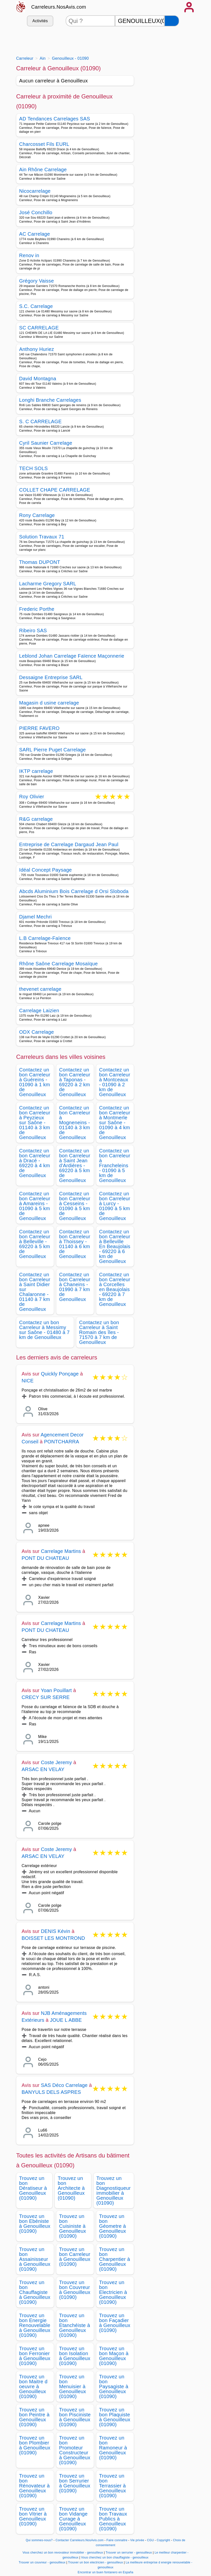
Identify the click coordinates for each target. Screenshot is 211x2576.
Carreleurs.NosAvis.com (58, 7)
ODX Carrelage (36, 1032)
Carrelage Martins (61, 1551)
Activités (40, 21)
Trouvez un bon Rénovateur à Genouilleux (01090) (34, 2485)
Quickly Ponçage (60, 1373)
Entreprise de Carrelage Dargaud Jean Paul (68, 844)
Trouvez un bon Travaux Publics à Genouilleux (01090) (113, 2518)
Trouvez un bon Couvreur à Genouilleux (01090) (74, 2290)
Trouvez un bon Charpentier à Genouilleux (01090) (114, 2259)
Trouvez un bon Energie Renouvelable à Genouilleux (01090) (34, 2325)
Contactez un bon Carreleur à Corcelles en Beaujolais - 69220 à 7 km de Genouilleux (114, 1289)
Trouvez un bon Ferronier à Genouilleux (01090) (34, 2356)
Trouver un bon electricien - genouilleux (95, 2562)
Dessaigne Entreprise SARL (51, 677)
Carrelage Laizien (39, 1010)
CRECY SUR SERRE (46, 1697)
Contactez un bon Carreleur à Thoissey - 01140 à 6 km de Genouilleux (74, 1244)
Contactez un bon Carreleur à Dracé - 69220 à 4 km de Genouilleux (34, 1163)
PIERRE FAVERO (39, 728)
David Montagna (37, 379)
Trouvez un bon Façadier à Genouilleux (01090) (114, 2323)
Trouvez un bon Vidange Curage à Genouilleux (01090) (73, 2518)
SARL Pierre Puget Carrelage (52, 750)
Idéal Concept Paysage (45, 870)
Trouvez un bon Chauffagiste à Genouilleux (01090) (34, 2292)
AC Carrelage (34, 234)
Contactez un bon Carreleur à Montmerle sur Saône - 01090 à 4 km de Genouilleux (114, 1122)
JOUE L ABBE (66, 2020)
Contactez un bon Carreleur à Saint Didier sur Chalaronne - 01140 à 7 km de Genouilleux (34, 1292)
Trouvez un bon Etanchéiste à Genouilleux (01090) (74, 2325)
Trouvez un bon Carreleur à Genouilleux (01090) (74, 2257)
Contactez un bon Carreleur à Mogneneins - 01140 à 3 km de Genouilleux (74, 1122)
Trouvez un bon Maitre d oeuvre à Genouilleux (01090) (33, 2386)
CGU (150, 2540)
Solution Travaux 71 (41, 537)
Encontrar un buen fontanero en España (105, 2572)
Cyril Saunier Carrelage (45, 443)
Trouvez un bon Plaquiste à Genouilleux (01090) (114, 2417)
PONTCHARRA (61, 1441)
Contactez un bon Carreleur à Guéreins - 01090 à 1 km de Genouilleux (34, 1082)
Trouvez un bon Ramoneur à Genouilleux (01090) (113, 2447)
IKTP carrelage (36, 771)
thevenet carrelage (40, 989)
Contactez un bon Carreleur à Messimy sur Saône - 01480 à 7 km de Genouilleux (44, 1330)
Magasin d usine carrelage (49, 703)
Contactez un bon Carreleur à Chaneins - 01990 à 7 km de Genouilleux (74, 1287)
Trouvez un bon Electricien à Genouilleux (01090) (113, 2292)
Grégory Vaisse (36, 281)
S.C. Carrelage (36, 306)
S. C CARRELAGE (40, 421)
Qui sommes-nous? (39, 2540)
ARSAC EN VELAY (43, 1769)
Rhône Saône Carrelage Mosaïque (58, 964)
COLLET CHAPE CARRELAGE (54, 490)
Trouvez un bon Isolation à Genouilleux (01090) (74, 2356)
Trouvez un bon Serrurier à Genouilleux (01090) (74, 2483)
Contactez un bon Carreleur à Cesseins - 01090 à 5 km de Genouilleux (74, 1206)
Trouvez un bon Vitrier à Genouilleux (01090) (33, 2516)
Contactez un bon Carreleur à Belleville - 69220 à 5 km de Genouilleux (34, 1244)
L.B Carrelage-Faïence (45, 938)
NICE (28, 1380)
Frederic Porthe (37, 609)
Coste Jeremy (56, 1762)
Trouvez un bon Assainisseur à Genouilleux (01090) (34, 2259)
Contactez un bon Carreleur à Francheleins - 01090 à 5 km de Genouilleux (114, 1165)
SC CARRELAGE (39, 328)
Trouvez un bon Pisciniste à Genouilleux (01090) (75, 2417)
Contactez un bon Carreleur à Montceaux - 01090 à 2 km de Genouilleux (114, 1082)
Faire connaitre (116, 2540)
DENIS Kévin (55, 1931)
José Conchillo (36, 212)
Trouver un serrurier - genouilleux (129, 2552)
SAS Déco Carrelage (64, 2085)
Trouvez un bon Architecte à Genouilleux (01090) (71, 2188)
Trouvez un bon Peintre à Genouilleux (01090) (34, 2417)
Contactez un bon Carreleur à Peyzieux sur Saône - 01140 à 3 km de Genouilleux (34, 1122)
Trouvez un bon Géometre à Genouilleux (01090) (112, 2226)
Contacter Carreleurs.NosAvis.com (80, 2540)
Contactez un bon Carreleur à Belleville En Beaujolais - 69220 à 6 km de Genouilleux (114, 1246)
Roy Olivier (31, 797)
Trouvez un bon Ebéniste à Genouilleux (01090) (34, 2223)
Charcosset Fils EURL (44, 144)
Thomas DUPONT (39, 562)
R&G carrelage (36, 819)
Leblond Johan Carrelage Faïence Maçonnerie (71, 656)
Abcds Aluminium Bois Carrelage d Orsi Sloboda (74, 891)
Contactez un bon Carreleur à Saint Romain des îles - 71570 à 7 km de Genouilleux (99, 1332)
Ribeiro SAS (33, 630)
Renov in (29, 255)
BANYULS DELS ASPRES (51, 2092)
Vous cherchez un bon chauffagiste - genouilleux (115, 2557)
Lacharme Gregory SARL (47, 584)
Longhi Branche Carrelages (50, 400)
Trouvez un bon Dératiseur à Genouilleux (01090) (33, 2188)
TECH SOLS (33, 468)
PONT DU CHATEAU (45, 1558)
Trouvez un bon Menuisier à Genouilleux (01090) (72, 2386)
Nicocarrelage (35, 191)
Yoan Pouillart (56, 1690)
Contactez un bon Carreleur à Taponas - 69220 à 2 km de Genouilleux (74, 1082)
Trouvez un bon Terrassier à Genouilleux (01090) (112, 2485)
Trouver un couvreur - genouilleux (42, 2562)
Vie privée (137, 2540)
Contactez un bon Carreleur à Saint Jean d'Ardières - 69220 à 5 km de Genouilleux (74, 1165)
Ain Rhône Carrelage (43, 170)
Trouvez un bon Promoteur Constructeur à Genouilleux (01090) (74, 2450)
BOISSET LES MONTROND (53, 1938)
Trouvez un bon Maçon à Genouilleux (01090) (114, 2356)
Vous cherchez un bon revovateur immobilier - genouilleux (62, 2552)
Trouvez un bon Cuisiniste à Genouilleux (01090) (72, 2226)
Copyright (164, 2540)
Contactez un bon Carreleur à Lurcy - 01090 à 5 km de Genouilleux (114, 1206)
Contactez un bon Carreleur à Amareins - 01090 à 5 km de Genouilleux (34, 1206)
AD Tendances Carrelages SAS (54, 119)
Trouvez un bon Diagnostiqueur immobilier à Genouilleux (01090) (113, 2190)
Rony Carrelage (37, 515)
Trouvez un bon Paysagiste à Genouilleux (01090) (113, 2386)
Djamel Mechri (35, 917)
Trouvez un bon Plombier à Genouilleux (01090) (34, 2445)
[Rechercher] (171, 20)
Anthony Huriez (36, 349)
